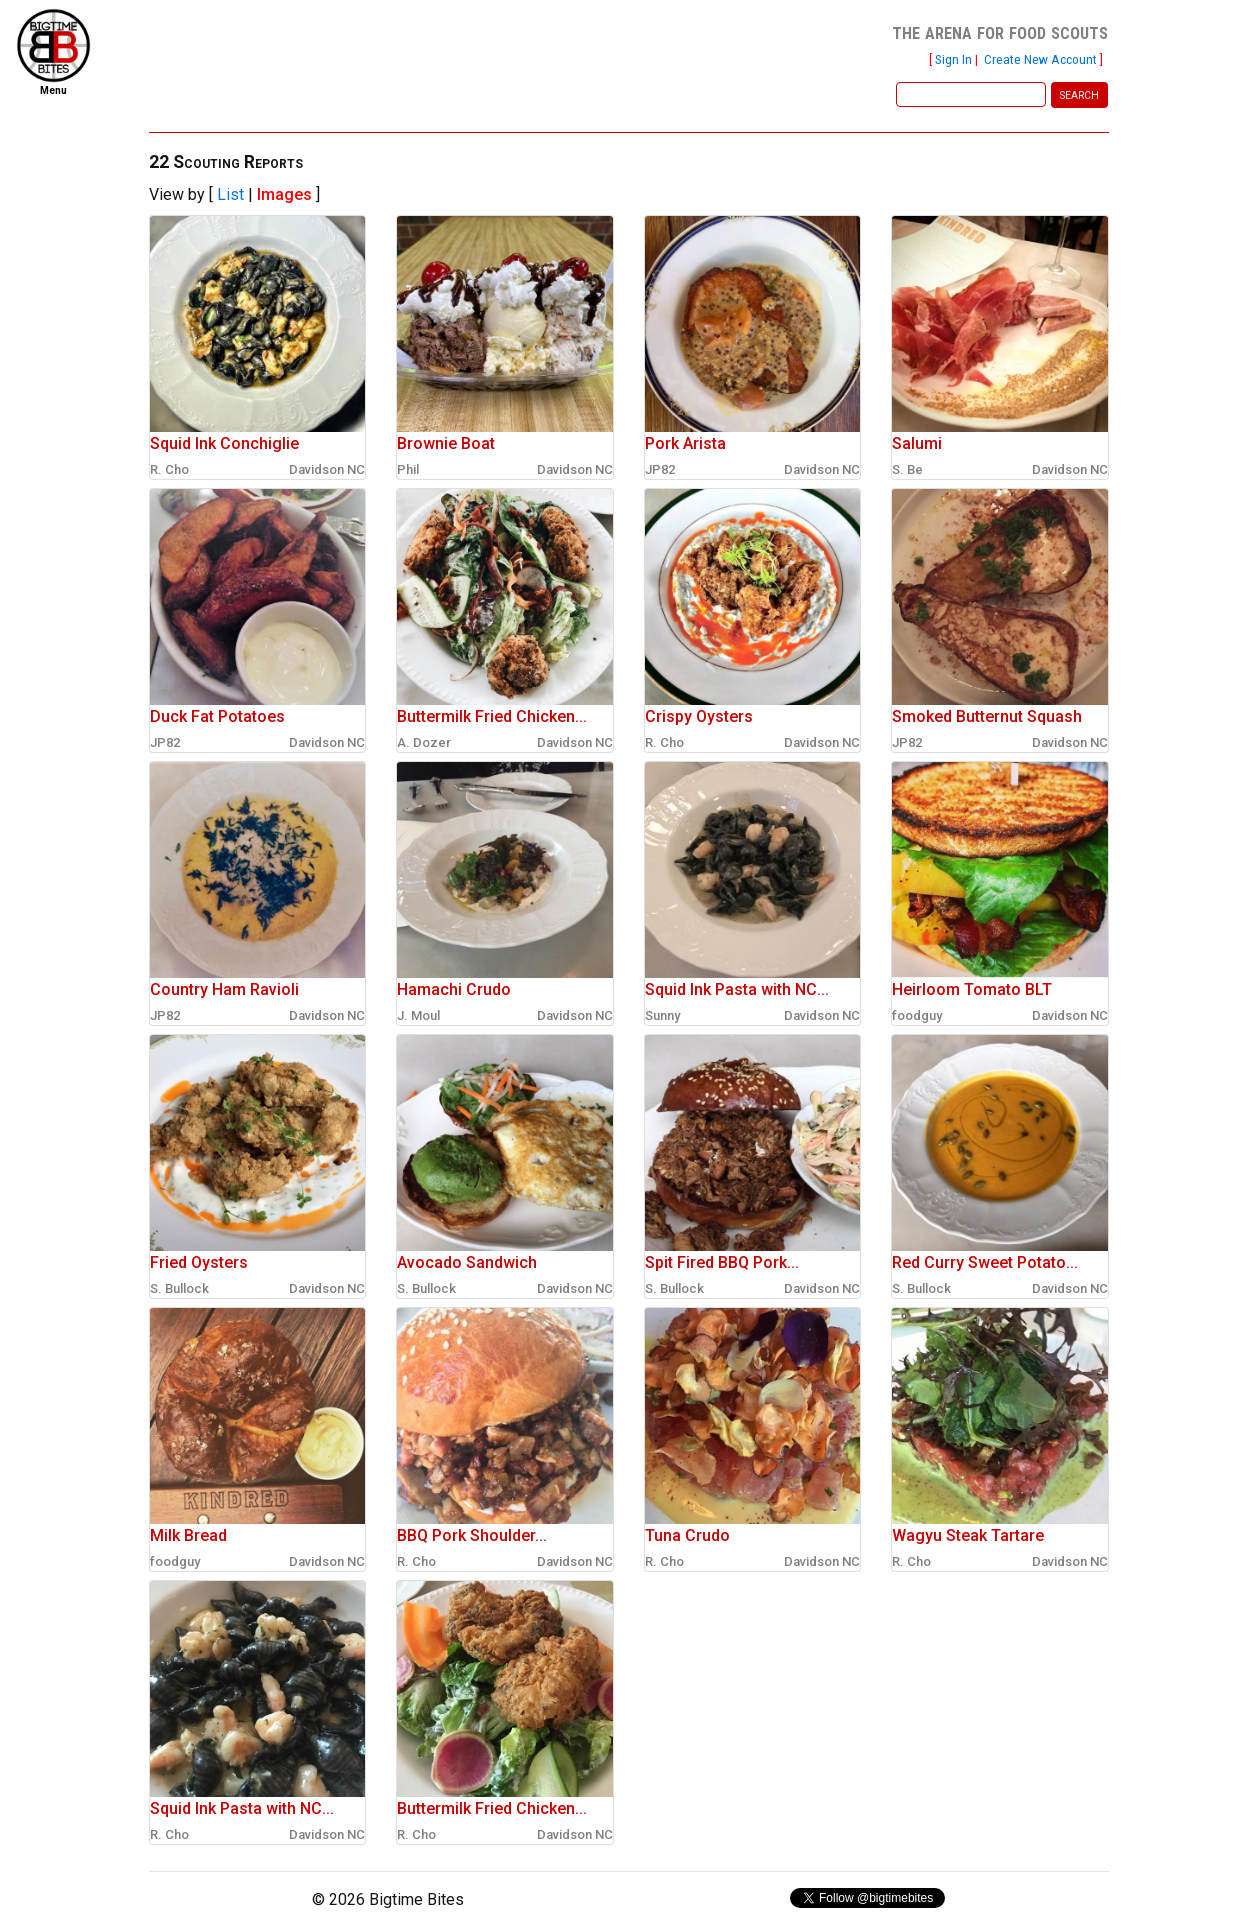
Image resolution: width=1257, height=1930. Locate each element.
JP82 (660, 469)
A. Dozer (424, 742)
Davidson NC (327, 469)
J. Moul (418, 1015)
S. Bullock (179, 1288)
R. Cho (169, 469)
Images (284, 194)
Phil (408, 469)
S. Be (907, 469)
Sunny (662, 1015)
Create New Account (1040, 59)
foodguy (917, 1015)
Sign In (953, 59)
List (230, 194)
